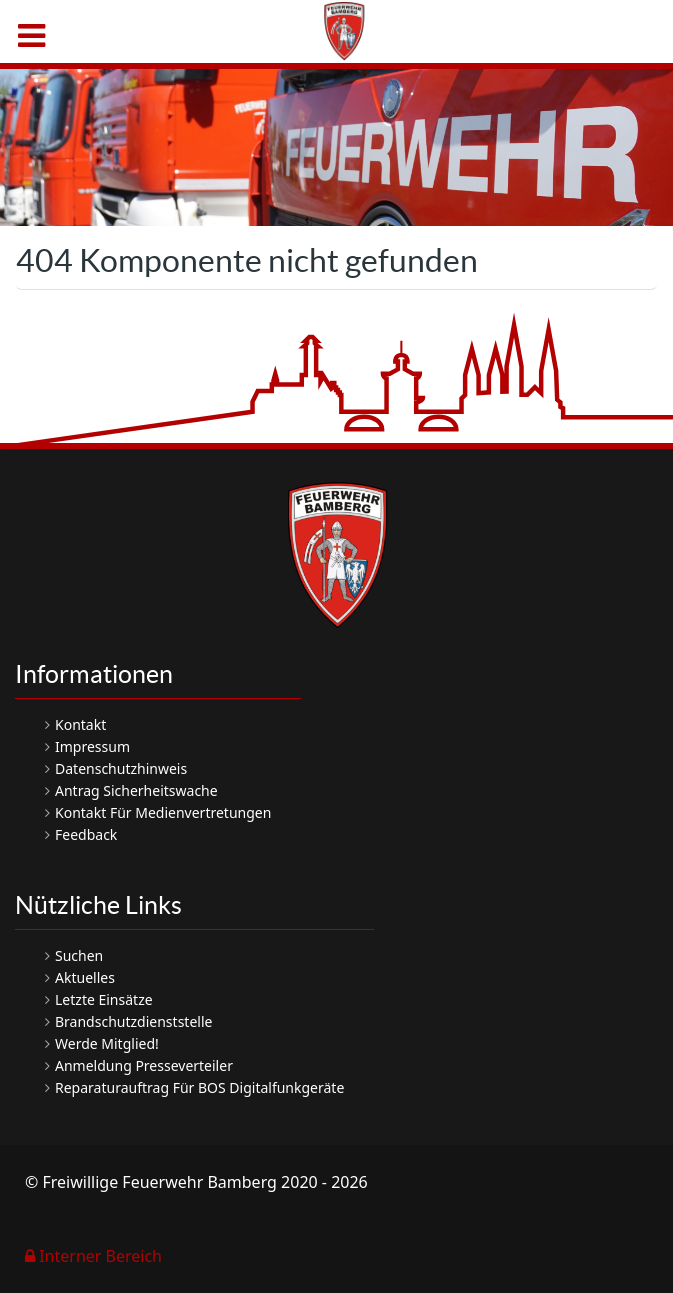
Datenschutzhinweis (121, 768)
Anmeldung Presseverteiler (144, 1065)
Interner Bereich (93, 1256)
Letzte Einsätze (104, 999)
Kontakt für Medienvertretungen (163, 812)
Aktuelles (85, 977)
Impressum (92, 746)
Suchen (79, 955)
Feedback (86, 834)
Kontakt (80, 724)
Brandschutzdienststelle (133, 1021)
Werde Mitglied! (107, 1043)
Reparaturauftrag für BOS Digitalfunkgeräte (199, 1087)
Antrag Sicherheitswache (136, 790)
